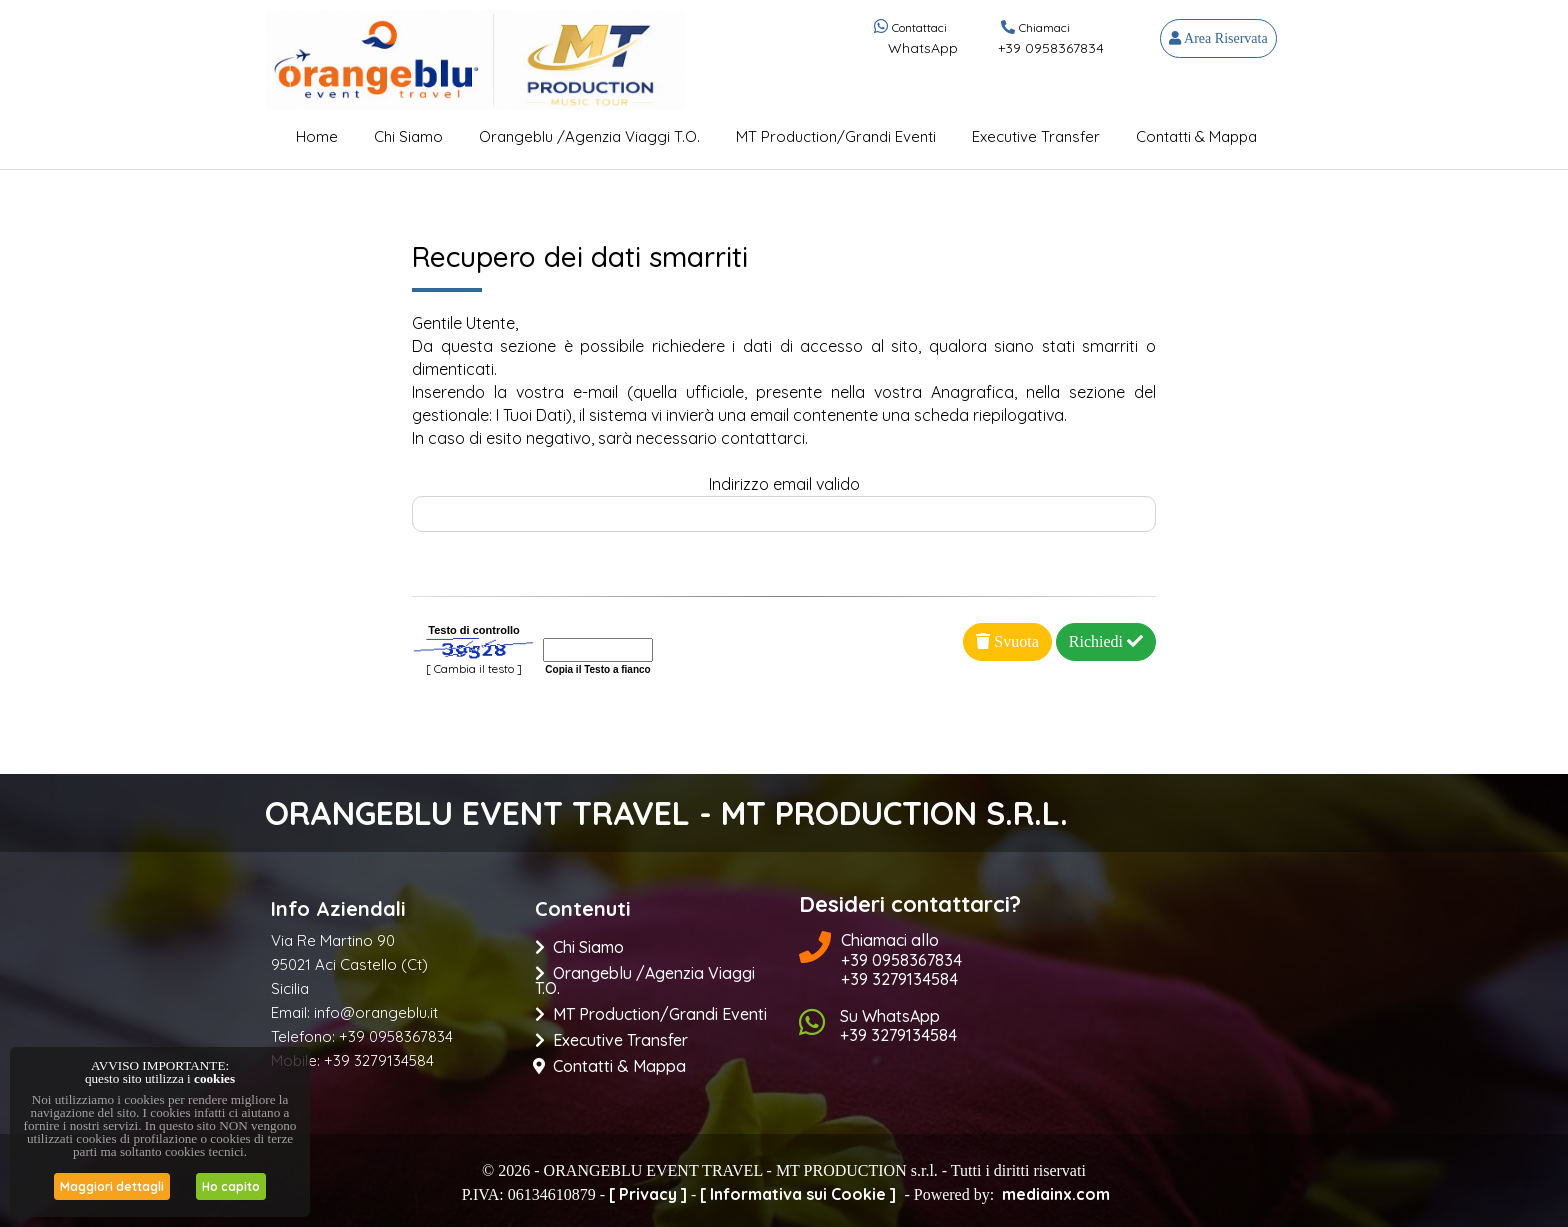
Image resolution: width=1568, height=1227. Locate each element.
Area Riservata (1218, 38)
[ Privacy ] (648, 1194)
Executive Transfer (1036, 136)
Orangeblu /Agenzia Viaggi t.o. (589, 136)
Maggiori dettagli (112, 1186)
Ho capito (231, 1186)
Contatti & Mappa (1196, 136)
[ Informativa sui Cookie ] (798, 1194)
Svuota (1007, 641)
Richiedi (1106, 641)
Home (317, 136)
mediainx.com (1056, 1194)
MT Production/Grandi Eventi (836, 136)
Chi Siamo (408, 136)
